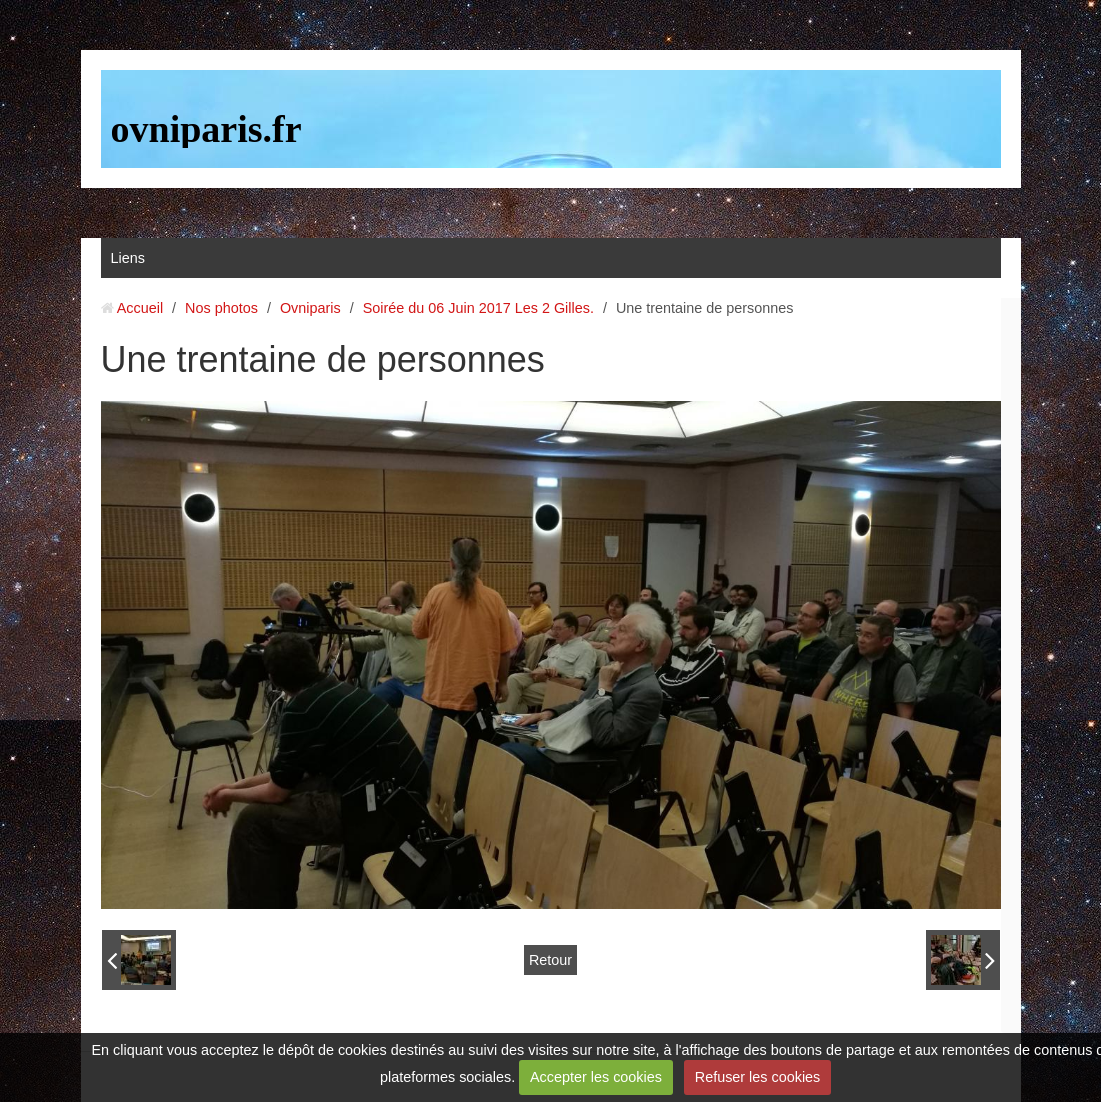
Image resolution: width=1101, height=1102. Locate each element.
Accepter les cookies (596, 1077)
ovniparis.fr (206, 129)
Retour (550, 960)
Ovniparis (310, 308)
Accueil (140, 308)
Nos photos (221, 308)
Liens (128, 258)
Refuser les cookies (758, 1077)
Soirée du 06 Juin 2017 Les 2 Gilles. (478, 308)
